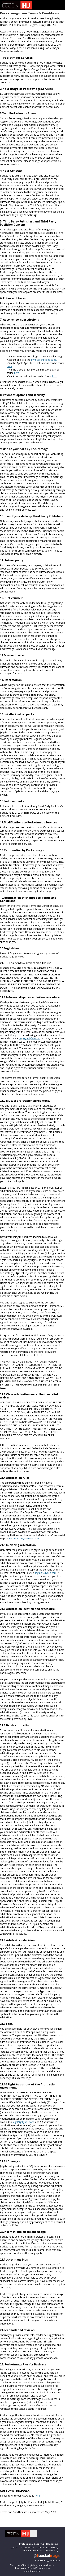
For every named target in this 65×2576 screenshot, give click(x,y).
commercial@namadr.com (24, 1538)
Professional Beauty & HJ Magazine (38, 2543)
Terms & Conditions (33, 2550)
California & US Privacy (47, 2547)
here (9, 366)
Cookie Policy (51, 2550)
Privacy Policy (27, 2547)
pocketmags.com (45, 2560)
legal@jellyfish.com (29, 1038)
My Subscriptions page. (44, 359)
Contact (14, 2547)
